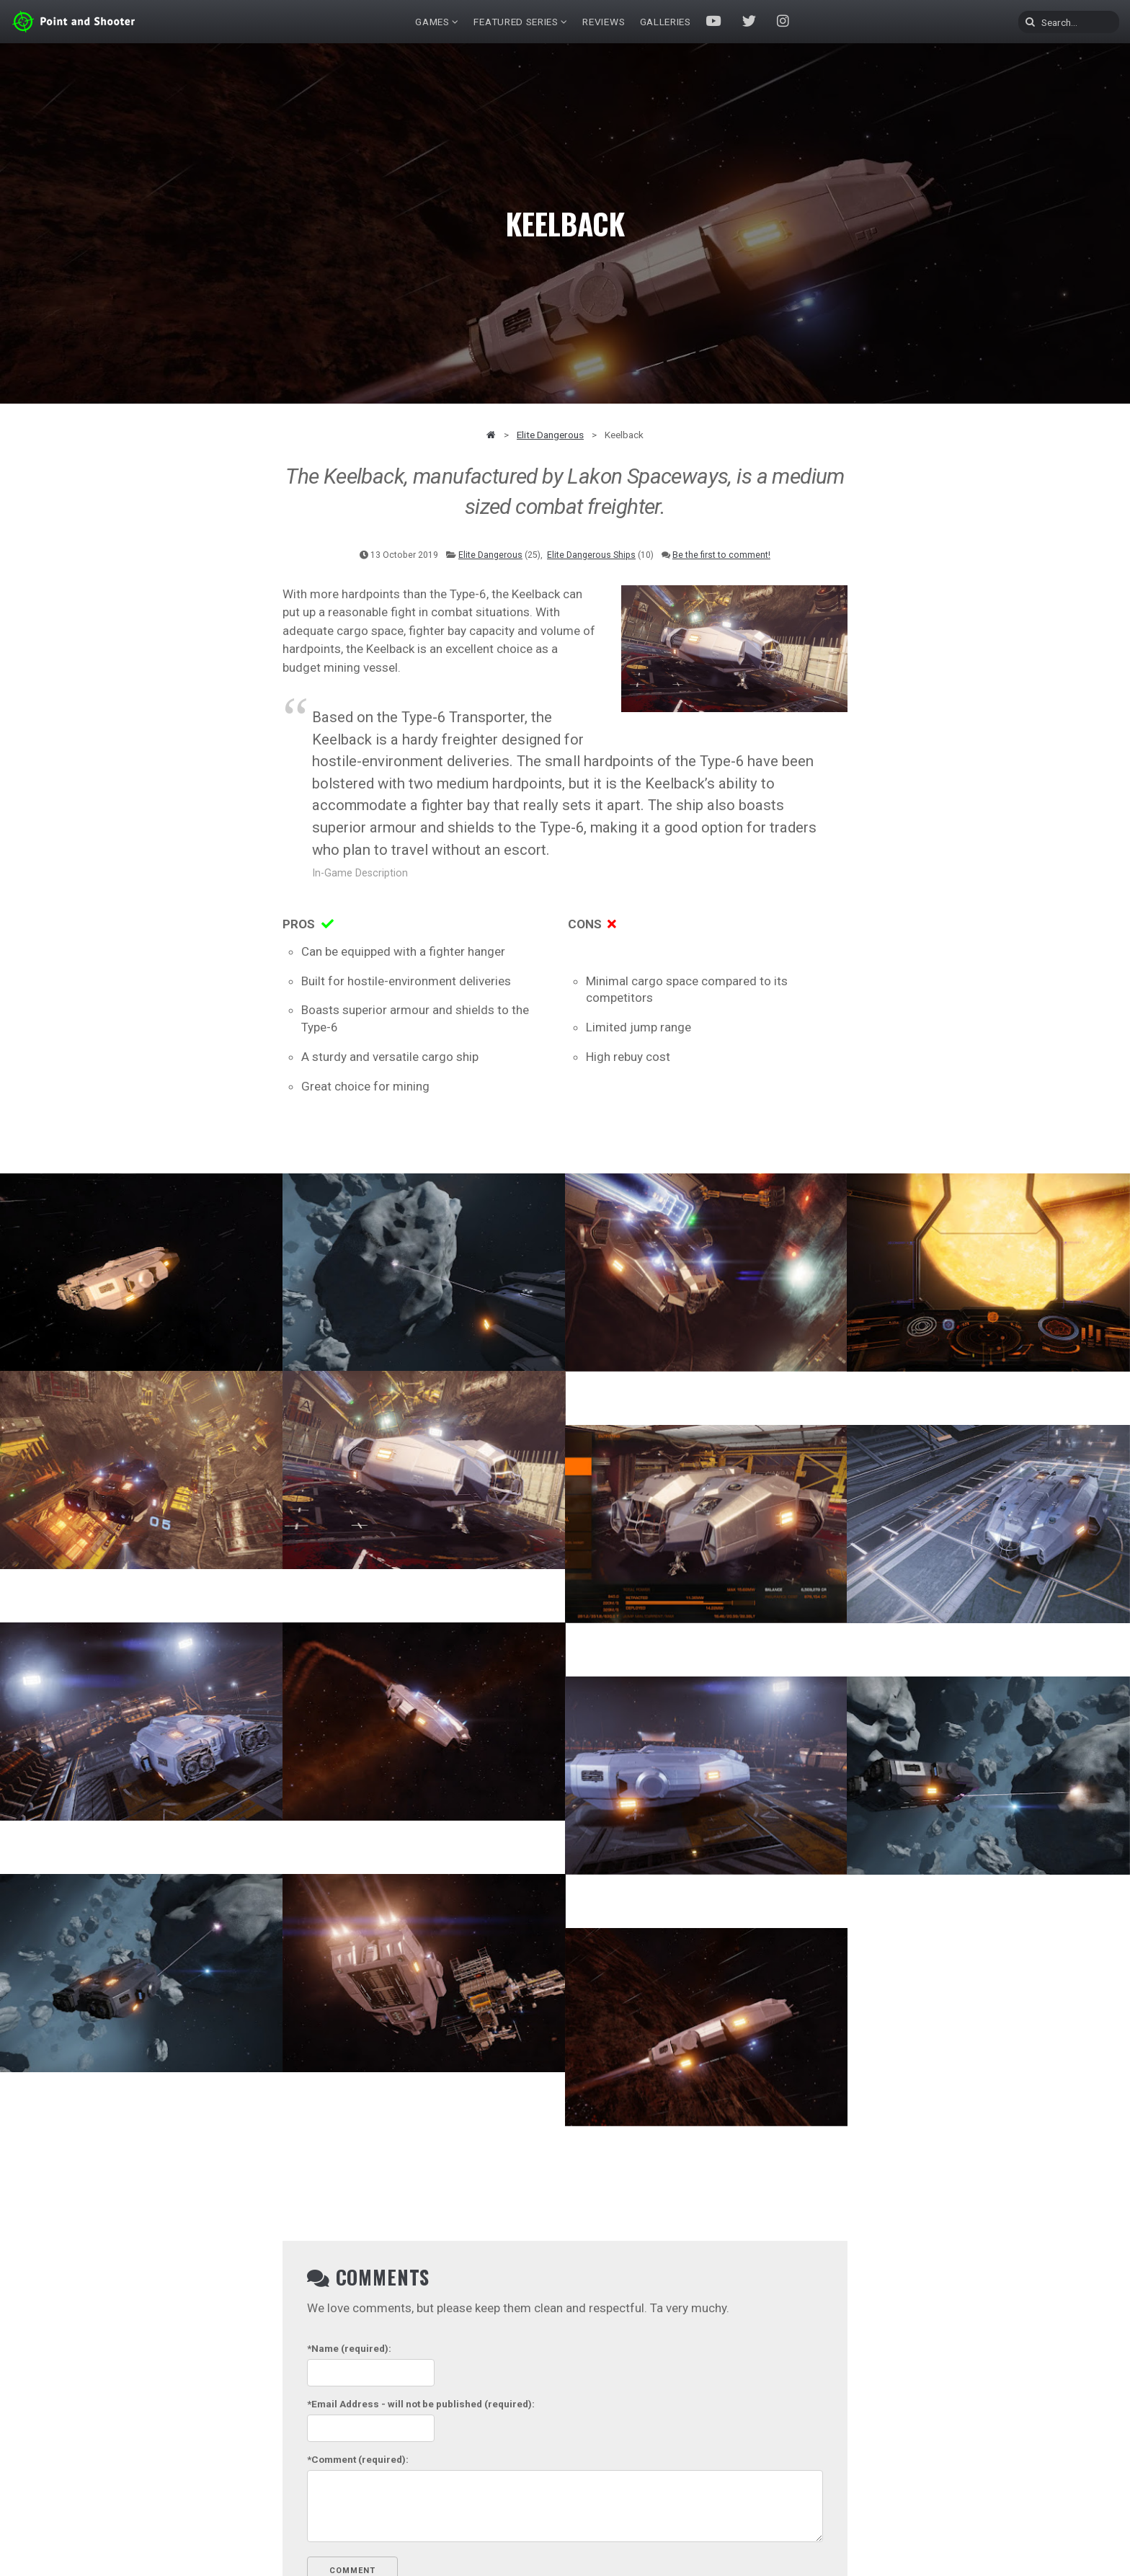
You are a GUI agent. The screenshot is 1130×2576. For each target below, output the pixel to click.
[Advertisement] (939, 677)
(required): (349, 2348)
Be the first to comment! (721, 555)
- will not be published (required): (421, 2404)
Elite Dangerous (550, 434)
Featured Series (515, 21)
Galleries (665, 21)
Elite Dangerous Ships (591, 555)
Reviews (603, 21)
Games (432, 21)
